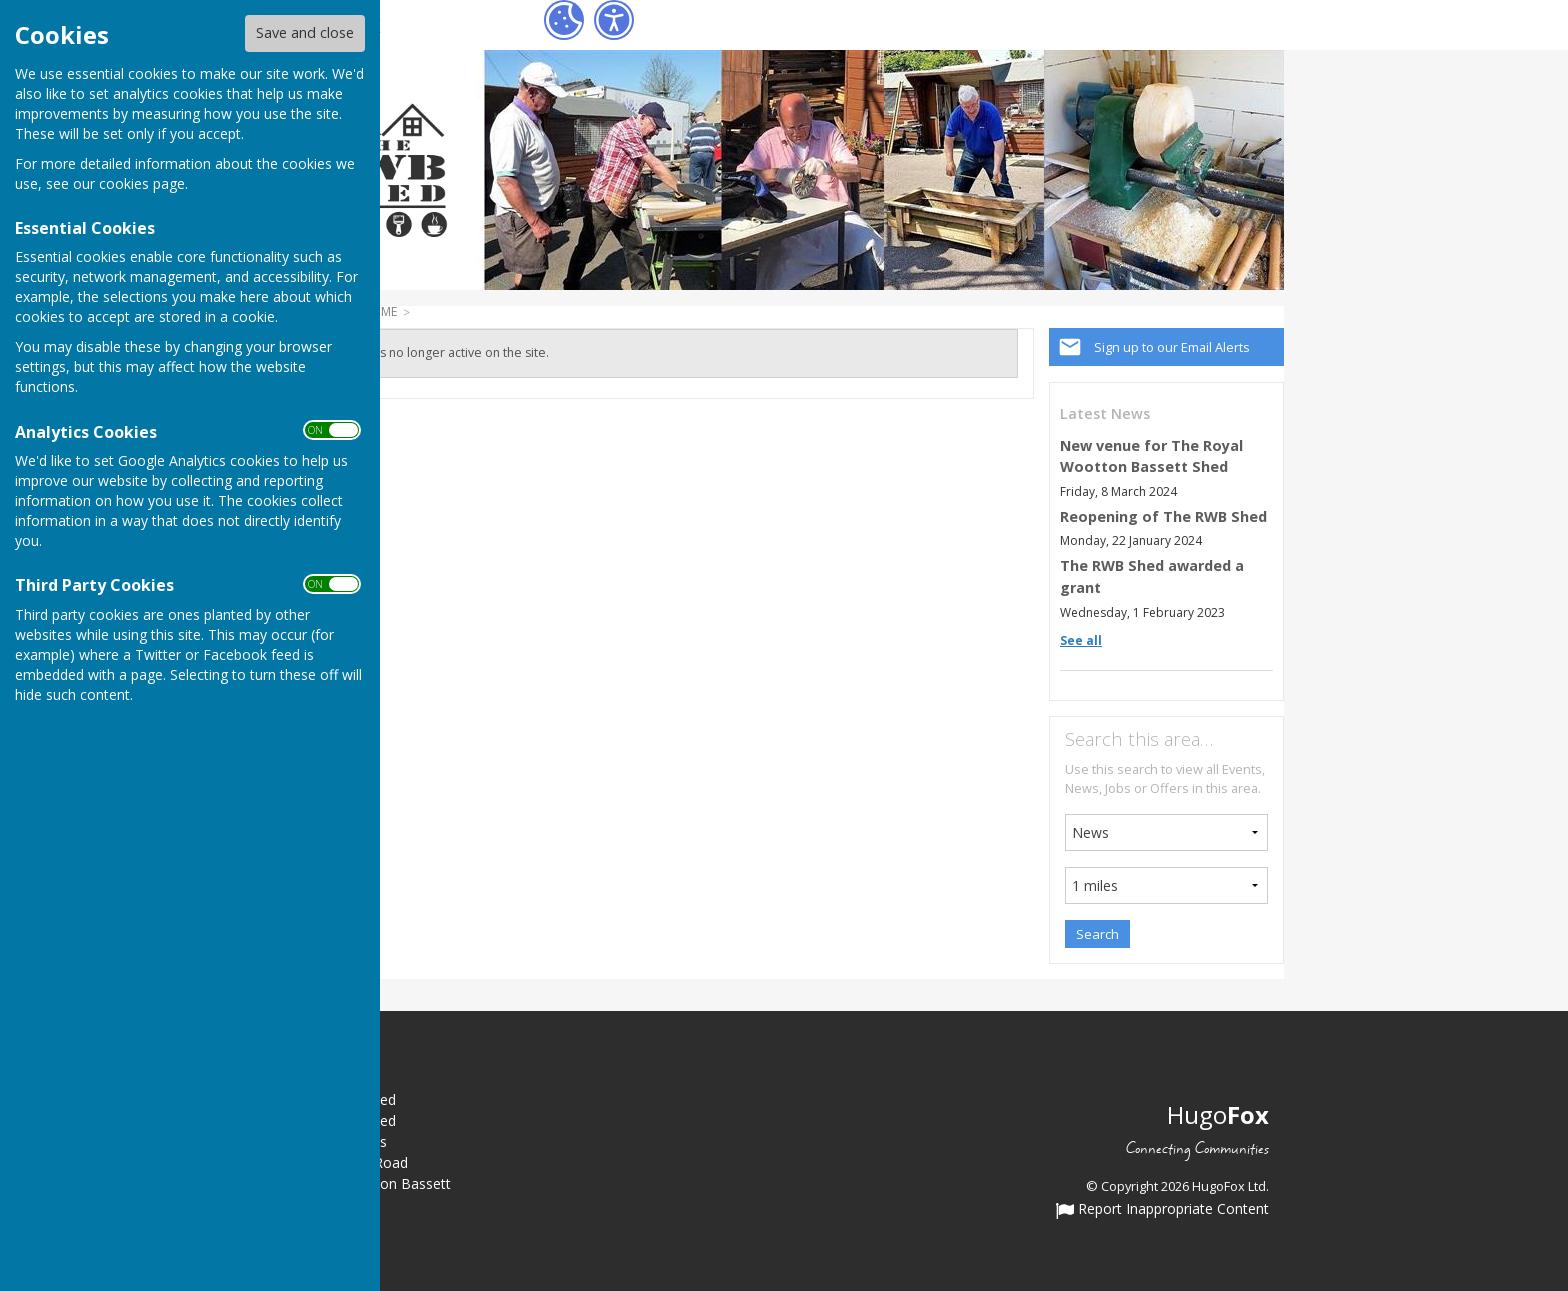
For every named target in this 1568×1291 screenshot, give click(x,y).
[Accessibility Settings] (614, 20)
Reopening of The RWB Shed (1163, 516)
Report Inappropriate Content (1162, 1210)
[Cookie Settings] (564, 20)
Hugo (1218, 1114)
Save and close (305, 32)
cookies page (142, 183)
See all (1081, 640)
